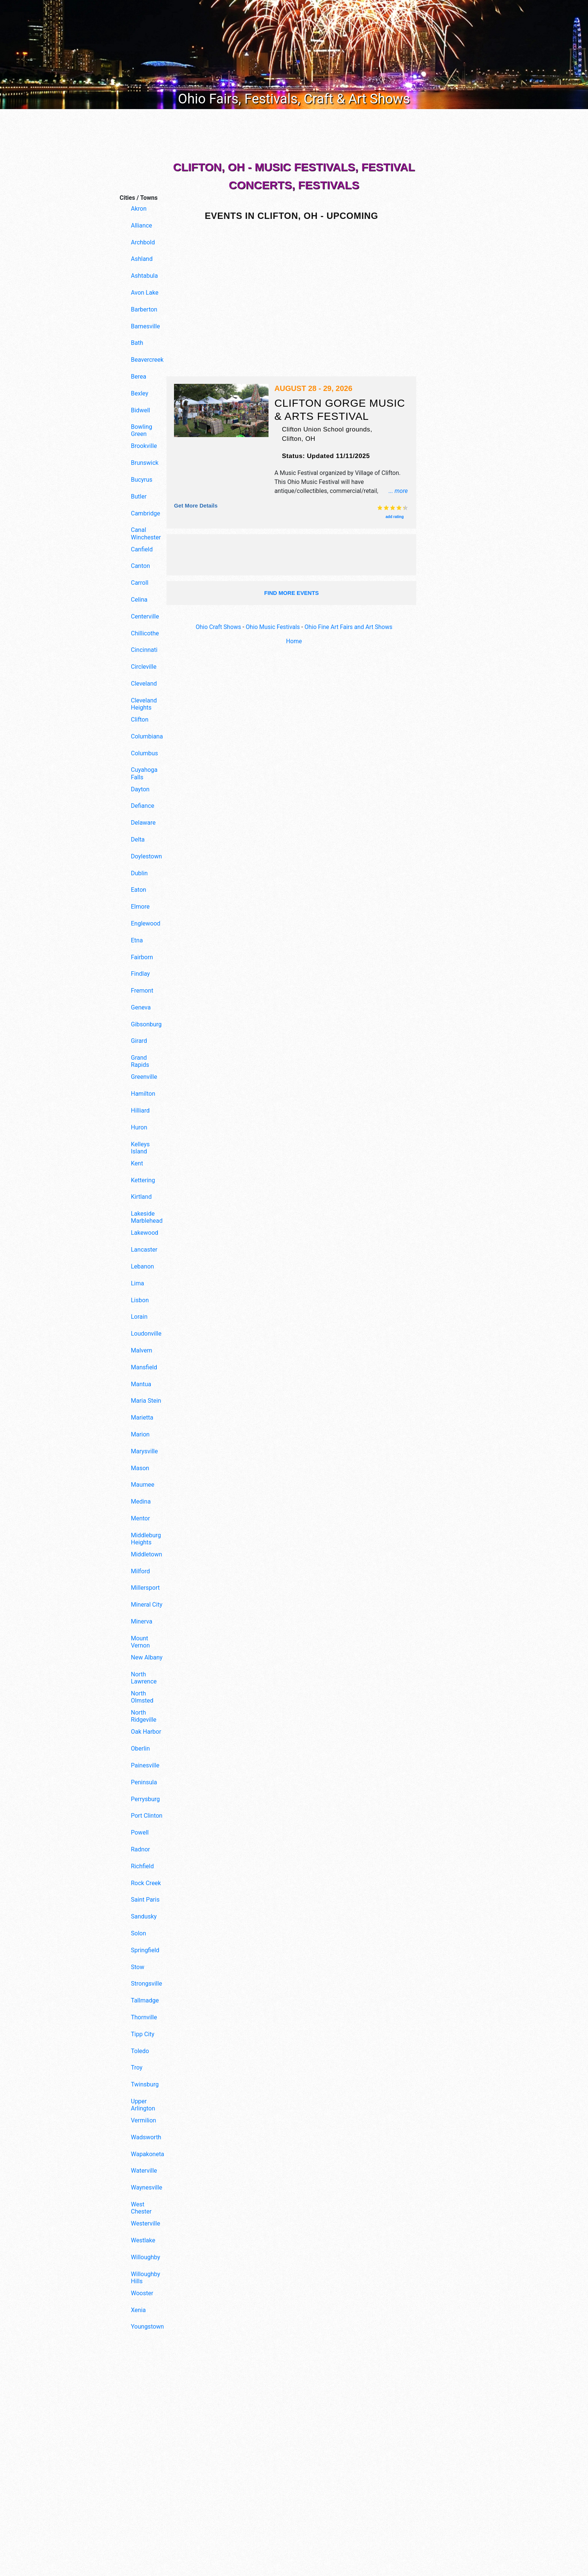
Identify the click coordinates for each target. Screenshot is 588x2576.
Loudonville (146, 1333)
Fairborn (142, 957)
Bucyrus (141, 479)
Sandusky (144, 1916)
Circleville (143, 666)
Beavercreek (147, 359)
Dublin (139, 873)
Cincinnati (144, 649)
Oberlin (140, 1748)
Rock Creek (146, 1883)
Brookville (144, 445)
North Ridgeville (143, 1716)
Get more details (196, 505)
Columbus (144, 753)
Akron (139, 208)
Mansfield (144, 1367)
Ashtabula (144, 275)
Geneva (141, 1007)
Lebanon (142, 1266)
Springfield (145, 1950)
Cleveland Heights (144, 704)
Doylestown (146, 856)
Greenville (144, 1076)
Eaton (138, 889)
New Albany (146, 1657)
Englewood (145, 923)
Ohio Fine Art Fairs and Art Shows (349, 626)
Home (294, 640)
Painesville (145, 1765)
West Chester (141, 2208)
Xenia (138, 2310)
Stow (137, 1967)
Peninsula (144, 1782)
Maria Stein (146, 1400)
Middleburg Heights (146, 1539)
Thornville (144, 2017)
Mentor (140, 1518)
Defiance (142, 805)
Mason (140, 1468)
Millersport (145, 1587)
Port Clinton (146, 1815)
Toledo (140, 2051)
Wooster (142, 2293)
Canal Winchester (146, 533)
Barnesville (145, 326)
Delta (138, 839)
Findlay (140, 973)
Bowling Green (141, 430)
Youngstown (147, 2326)
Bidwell (140, 410)
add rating (395, 516)
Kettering (143, 1180)
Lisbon (140, 1300)
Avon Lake (144, 292)
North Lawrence (144, 1678)
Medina (141, 1501)
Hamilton (143, 1093)
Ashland (142, 258)
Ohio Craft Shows (217, 626)
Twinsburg (145, 2084)
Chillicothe (145, 633)
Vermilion (143, 2120)
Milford (140, 1571)
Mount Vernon (140, 1642)
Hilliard (140, 1110)
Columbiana (147, 736)
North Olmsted (142, 1697)
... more (398, 490)
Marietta (142, 1417)
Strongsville (146, 1983)
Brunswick (145, 462)
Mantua (141, 1384)
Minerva (141, 1621)
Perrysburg (145, 1799)
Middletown (146, 1554)
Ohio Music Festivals (272, 626)
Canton (140, 565)
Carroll (139, 582)
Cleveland (144, 683)
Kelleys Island (140, 1148)
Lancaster (144, 1249)
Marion (140, 1434)
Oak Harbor (146, 1731)
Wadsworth (146, 2137)
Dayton (140, 789)
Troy (136, 2067)
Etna (137, 940)
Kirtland (141, 1196)
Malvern (141, 1350)
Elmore (140, 906)
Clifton (139, 719)
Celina (139, 599)
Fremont (142, 990)
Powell (139, 1832)
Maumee (142, 1484)
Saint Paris (145, 1899)
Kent (137, 1163)
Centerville (145, 616)
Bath (137, 342)
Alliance (141, 225)
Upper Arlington (143, 2105)
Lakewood (144, 1232)
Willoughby (145, 2257)
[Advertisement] (294, 135)
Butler (139, 496)
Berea (138, 376)
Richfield (142, 1866)
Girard (139, 1040)
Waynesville (146, 2187)
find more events (291, 592)
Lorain (139, 1316)
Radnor (140, 1849)
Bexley (139, 393)
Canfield (142, 549)
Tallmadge (145, 2000)
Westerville (145, 2223)
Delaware (143, 822)
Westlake (143, 2240)
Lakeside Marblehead (146, 1217)
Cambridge (145, 513)
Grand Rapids (140, 1061)
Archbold (143, 242)
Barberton (144, 309)
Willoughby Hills (145, 2277)
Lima (137, 1283)
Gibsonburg (146, 1024)
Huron (139, 1127)
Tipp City (142, 2034)
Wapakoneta (147, 2154)
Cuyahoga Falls (144, 773)
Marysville (144, 1451)
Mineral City (146, 1604)
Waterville (144, 2170)
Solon (138, 1933)
